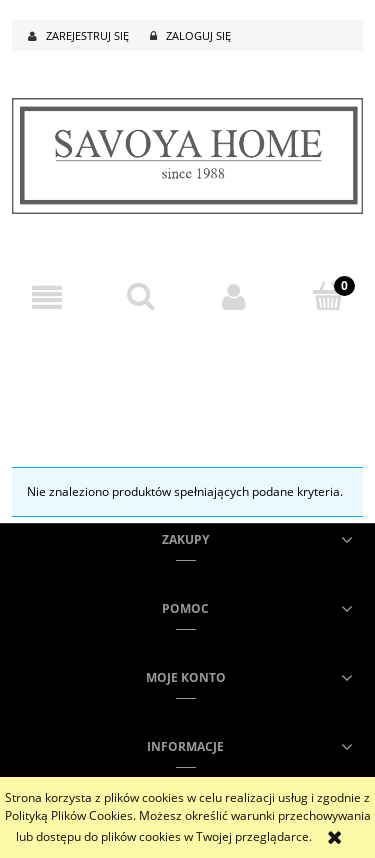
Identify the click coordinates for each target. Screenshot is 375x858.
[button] (47, 297)
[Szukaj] (141, 296)
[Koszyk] (328, 296)
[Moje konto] (235, 297)
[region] (187, 375)
